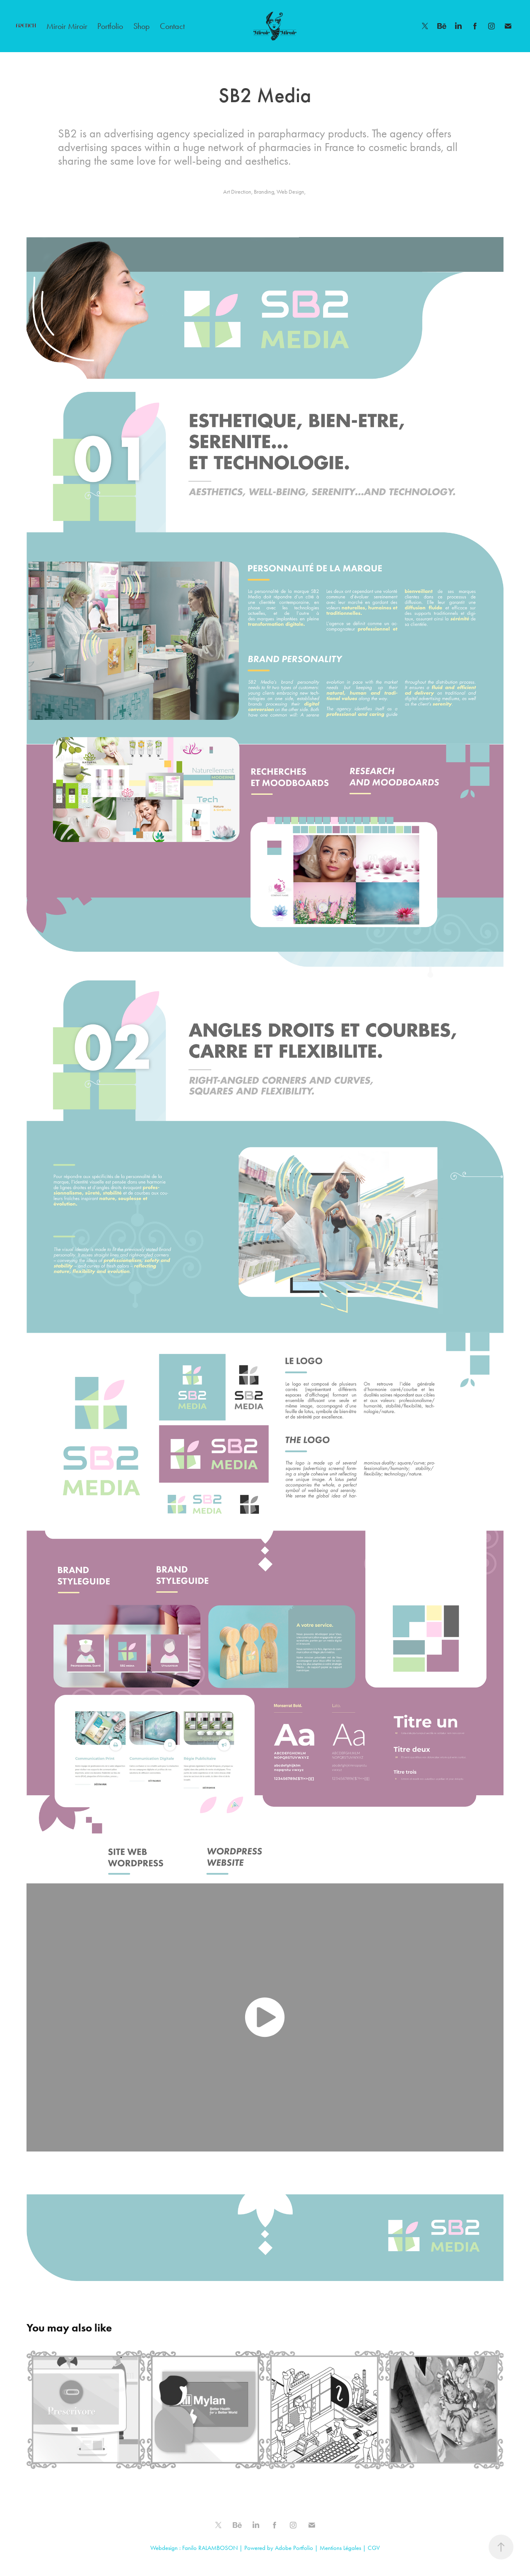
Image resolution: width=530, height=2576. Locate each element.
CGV (374, 2548)
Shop (141, 26)
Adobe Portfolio (294, 2548)
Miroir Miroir (66, 26)
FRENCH (26, 26)
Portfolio (110, 26)
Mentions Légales (340, 2548)
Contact (172, 26)
